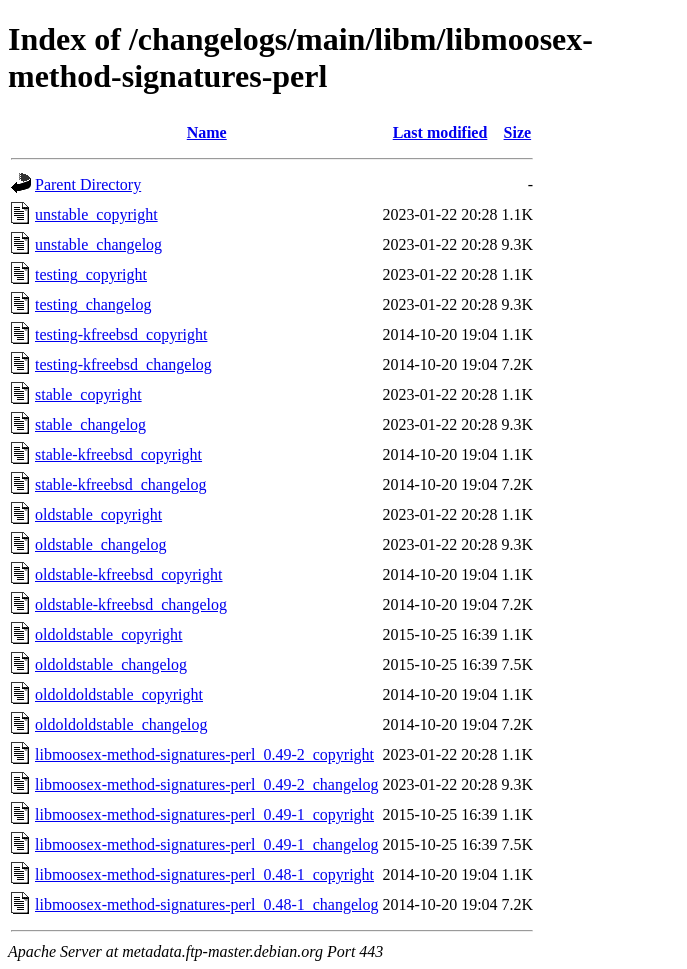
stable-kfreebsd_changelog (120, 484)
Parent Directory (88, 184)
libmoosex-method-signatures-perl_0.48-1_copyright (204, 874)
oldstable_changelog (101, 544)
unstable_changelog (98, 244)
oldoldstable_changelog (111, 664)
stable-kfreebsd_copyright (118, 454)
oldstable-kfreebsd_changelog (131, 604)
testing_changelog (93, 304)
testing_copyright (91, 274)
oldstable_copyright (98, 514)
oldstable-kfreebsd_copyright (129, 574)
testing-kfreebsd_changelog (123, 364)
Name (207, 132)
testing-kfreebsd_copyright (121, 334)
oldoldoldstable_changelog (121, 724)
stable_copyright (88, 394)
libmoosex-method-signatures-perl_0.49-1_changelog (206, 844)
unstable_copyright (96, 214)
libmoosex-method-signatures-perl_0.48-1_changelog (206, 904)
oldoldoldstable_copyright (119, 694)
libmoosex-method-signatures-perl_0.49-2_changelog (206, 784)
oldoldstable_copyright (109, 634)
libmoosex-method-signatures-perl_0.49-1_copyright (204, 814)
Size (518, 132)
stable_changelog (90, 424)
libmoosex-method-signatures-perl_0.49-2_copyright (204, 754)
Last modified (440, 132)
